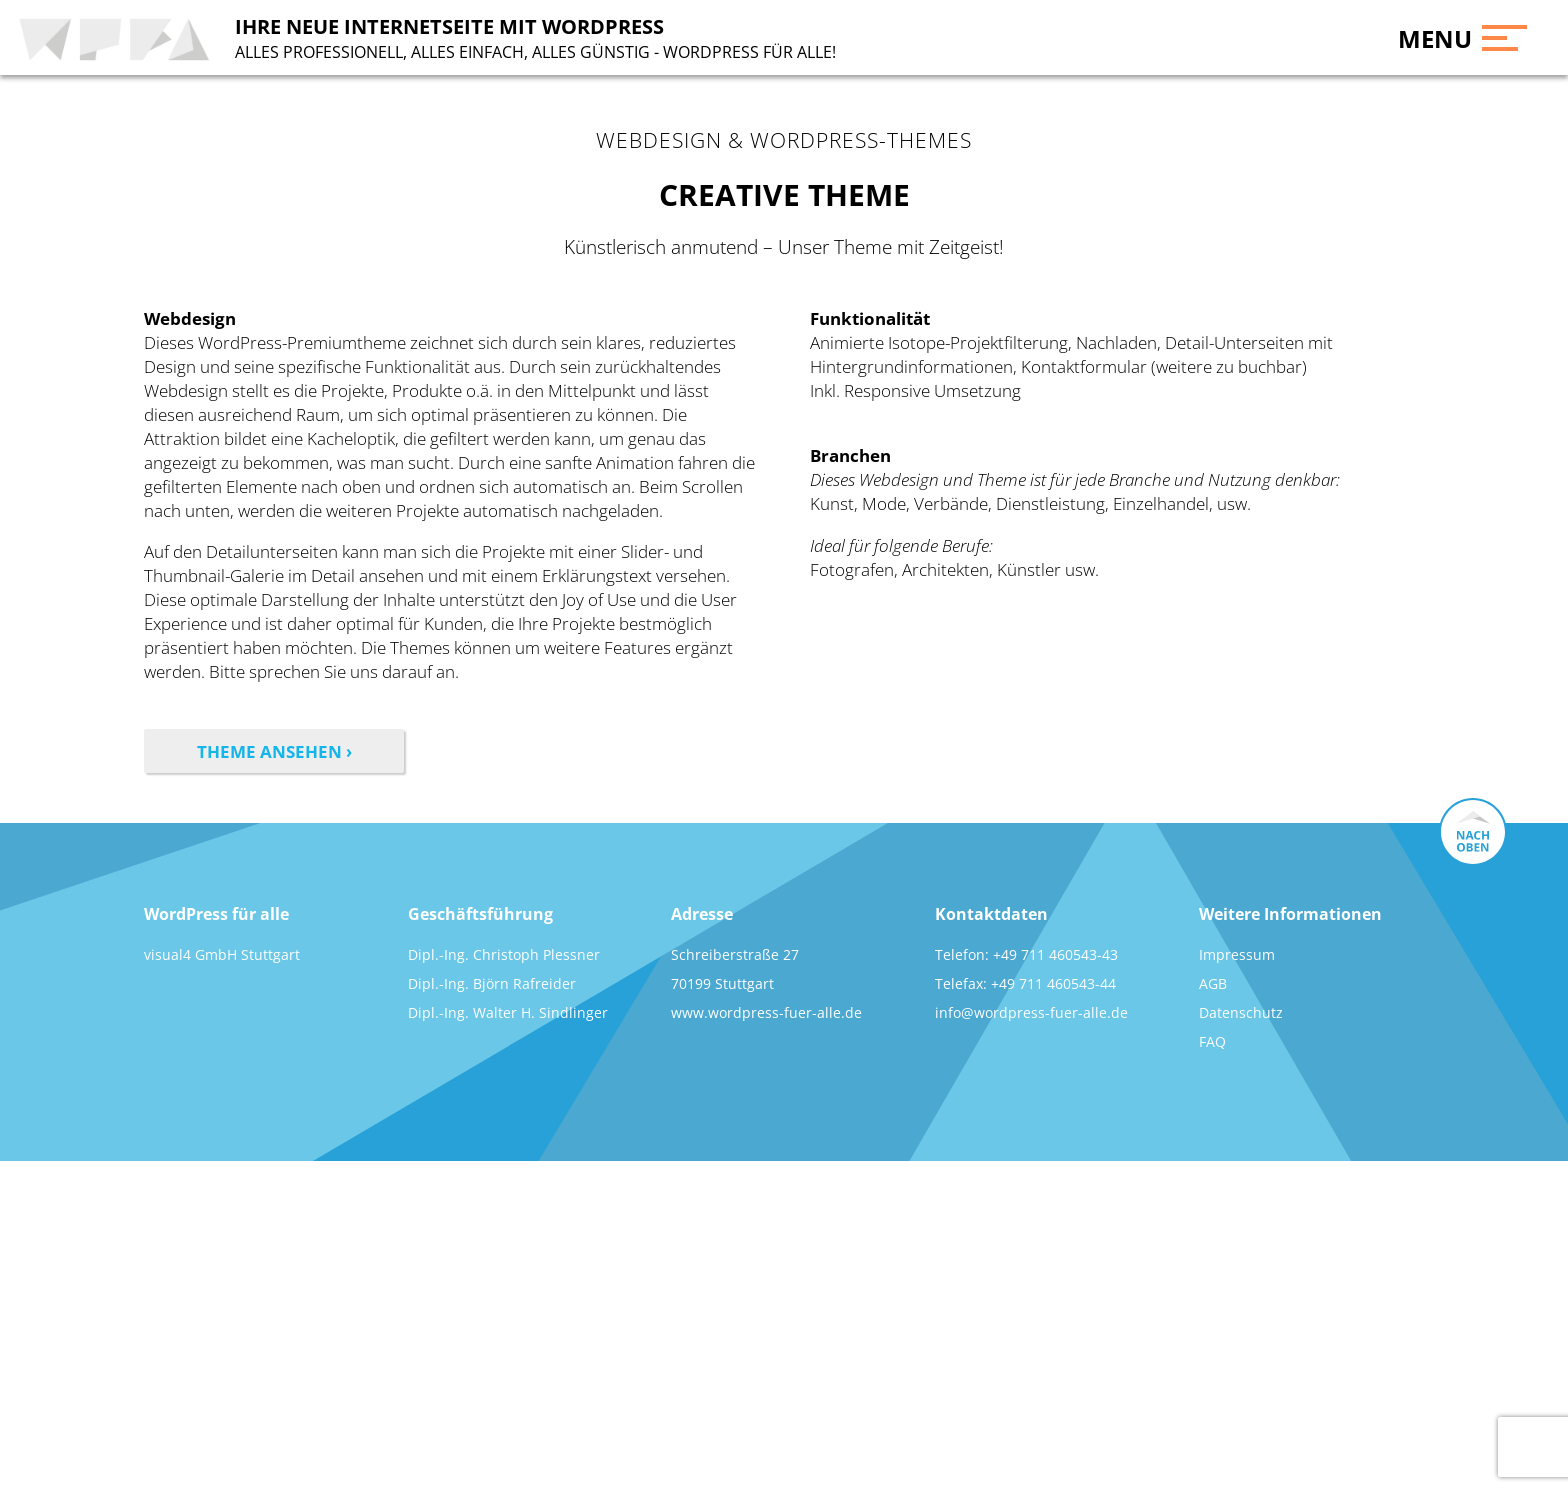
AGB (1213, 983)
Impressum (1237, 954)
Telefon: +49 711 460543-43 (1026, 954)
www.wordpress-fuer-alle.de (766, 1012)
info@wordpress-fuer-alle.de (1031, 1012)
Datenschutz (1241, 1012)
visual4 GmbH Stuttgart (222, 954)
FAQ (1212, 1041)
